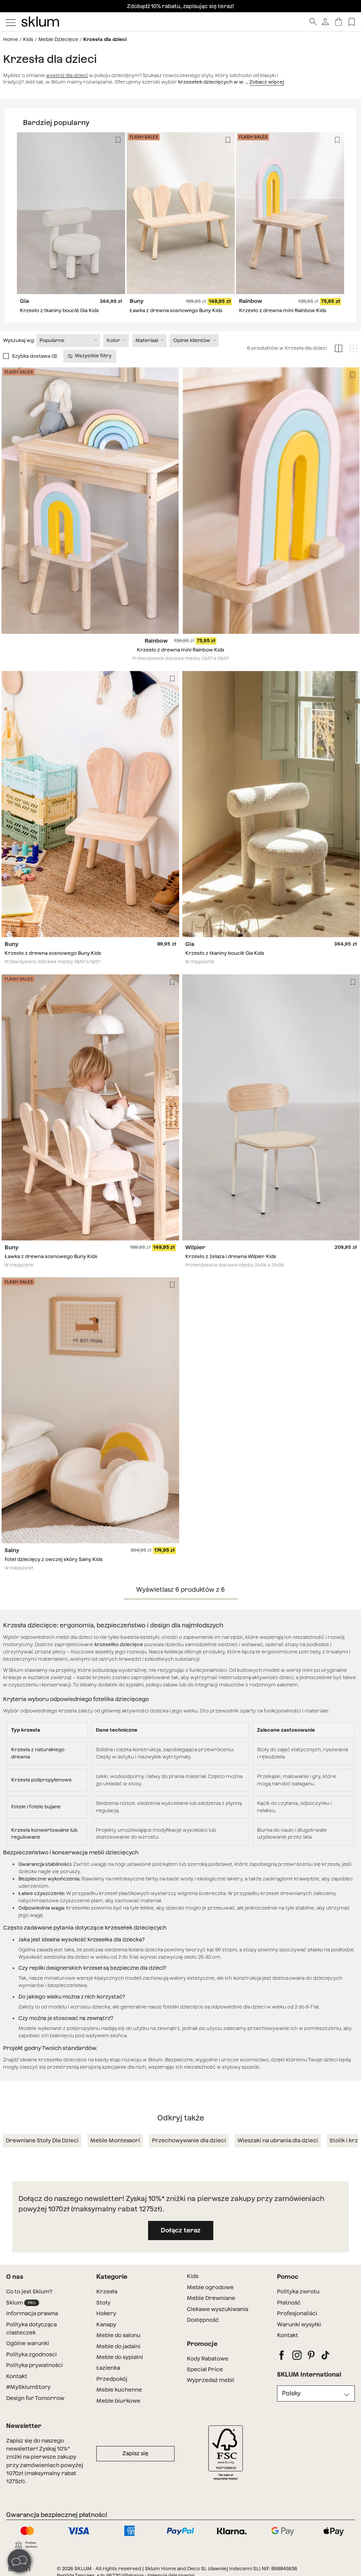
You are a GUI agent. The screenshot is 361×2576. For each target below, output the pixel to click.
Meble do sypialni (119, 2357)
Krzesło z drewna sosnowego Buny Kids (53, 953)
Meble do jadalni (118, 2346)
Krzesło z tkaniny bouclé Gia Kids (59, 310)
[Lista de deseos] (351, 21)
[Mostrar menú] (10, 21)
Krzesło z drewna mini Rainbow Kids (282, 310)
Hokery (106, 2313)
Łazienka (108, 2368)
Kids (28, 39)
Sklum (22, 2303)
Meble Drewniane (211, 2298)
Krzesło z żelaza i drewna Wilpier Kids (230, 1256)
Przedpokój (111, 2379)
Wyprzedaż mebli (210, 2380)
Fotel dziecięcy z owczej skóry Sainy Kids (54, 1560)
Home (10, 39)
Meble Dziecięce (58, 39)
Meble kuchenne (119, 2390)
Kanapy (106, 2324)
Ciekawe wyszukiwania (217, 2309)
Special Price (205, 2369)
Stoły (103, 2303)
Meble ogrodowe (210, 2287)
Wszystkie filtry (90, 356)
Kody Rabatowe (207, 2359)
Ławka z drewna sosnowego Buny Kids (176, 310)
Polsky (291, 2393)
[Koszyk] (338, 21)
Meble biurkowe (118, 2401)
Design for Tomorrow (35, 2398)
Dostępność (203, 2320)
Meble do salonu (118, 2335)
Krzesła (106, 2291)
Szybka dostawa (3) (34, 356)
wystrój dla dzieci (67, 75)
